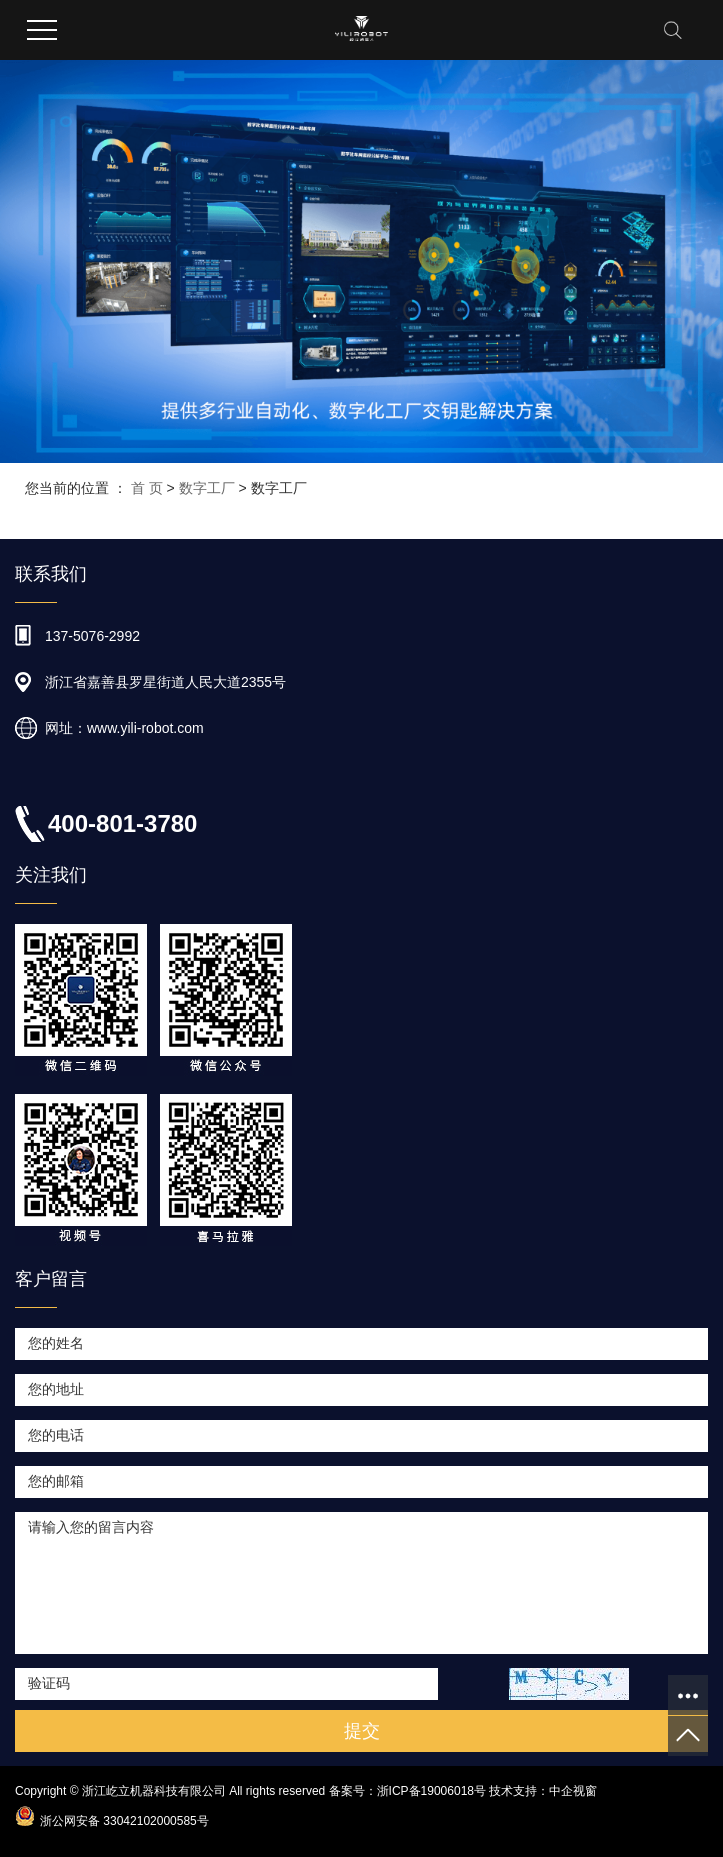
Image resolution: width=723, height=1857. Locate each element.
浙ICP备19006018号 (431, 1791)
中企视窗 (573, 1791)
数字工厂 (207, 488)
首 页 (147, 488)
